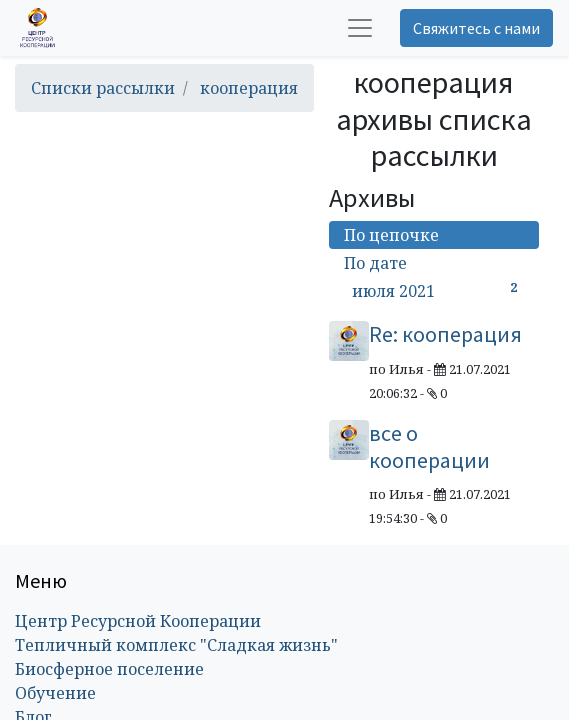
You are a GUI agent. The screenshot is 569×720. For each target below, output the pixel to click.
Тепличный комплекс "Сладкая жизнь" (176, 645)
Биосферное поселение (109, 669)
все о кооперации (429, 446)
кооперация (249, 88)
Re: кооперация (445, 334)
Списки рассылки (103, 88)
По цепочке (391, 235)
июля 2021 (438, 290)
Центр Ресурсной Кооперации (138, 621)
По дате (375, 263)
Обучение (55, 693)
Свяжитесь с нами (476, 28)
